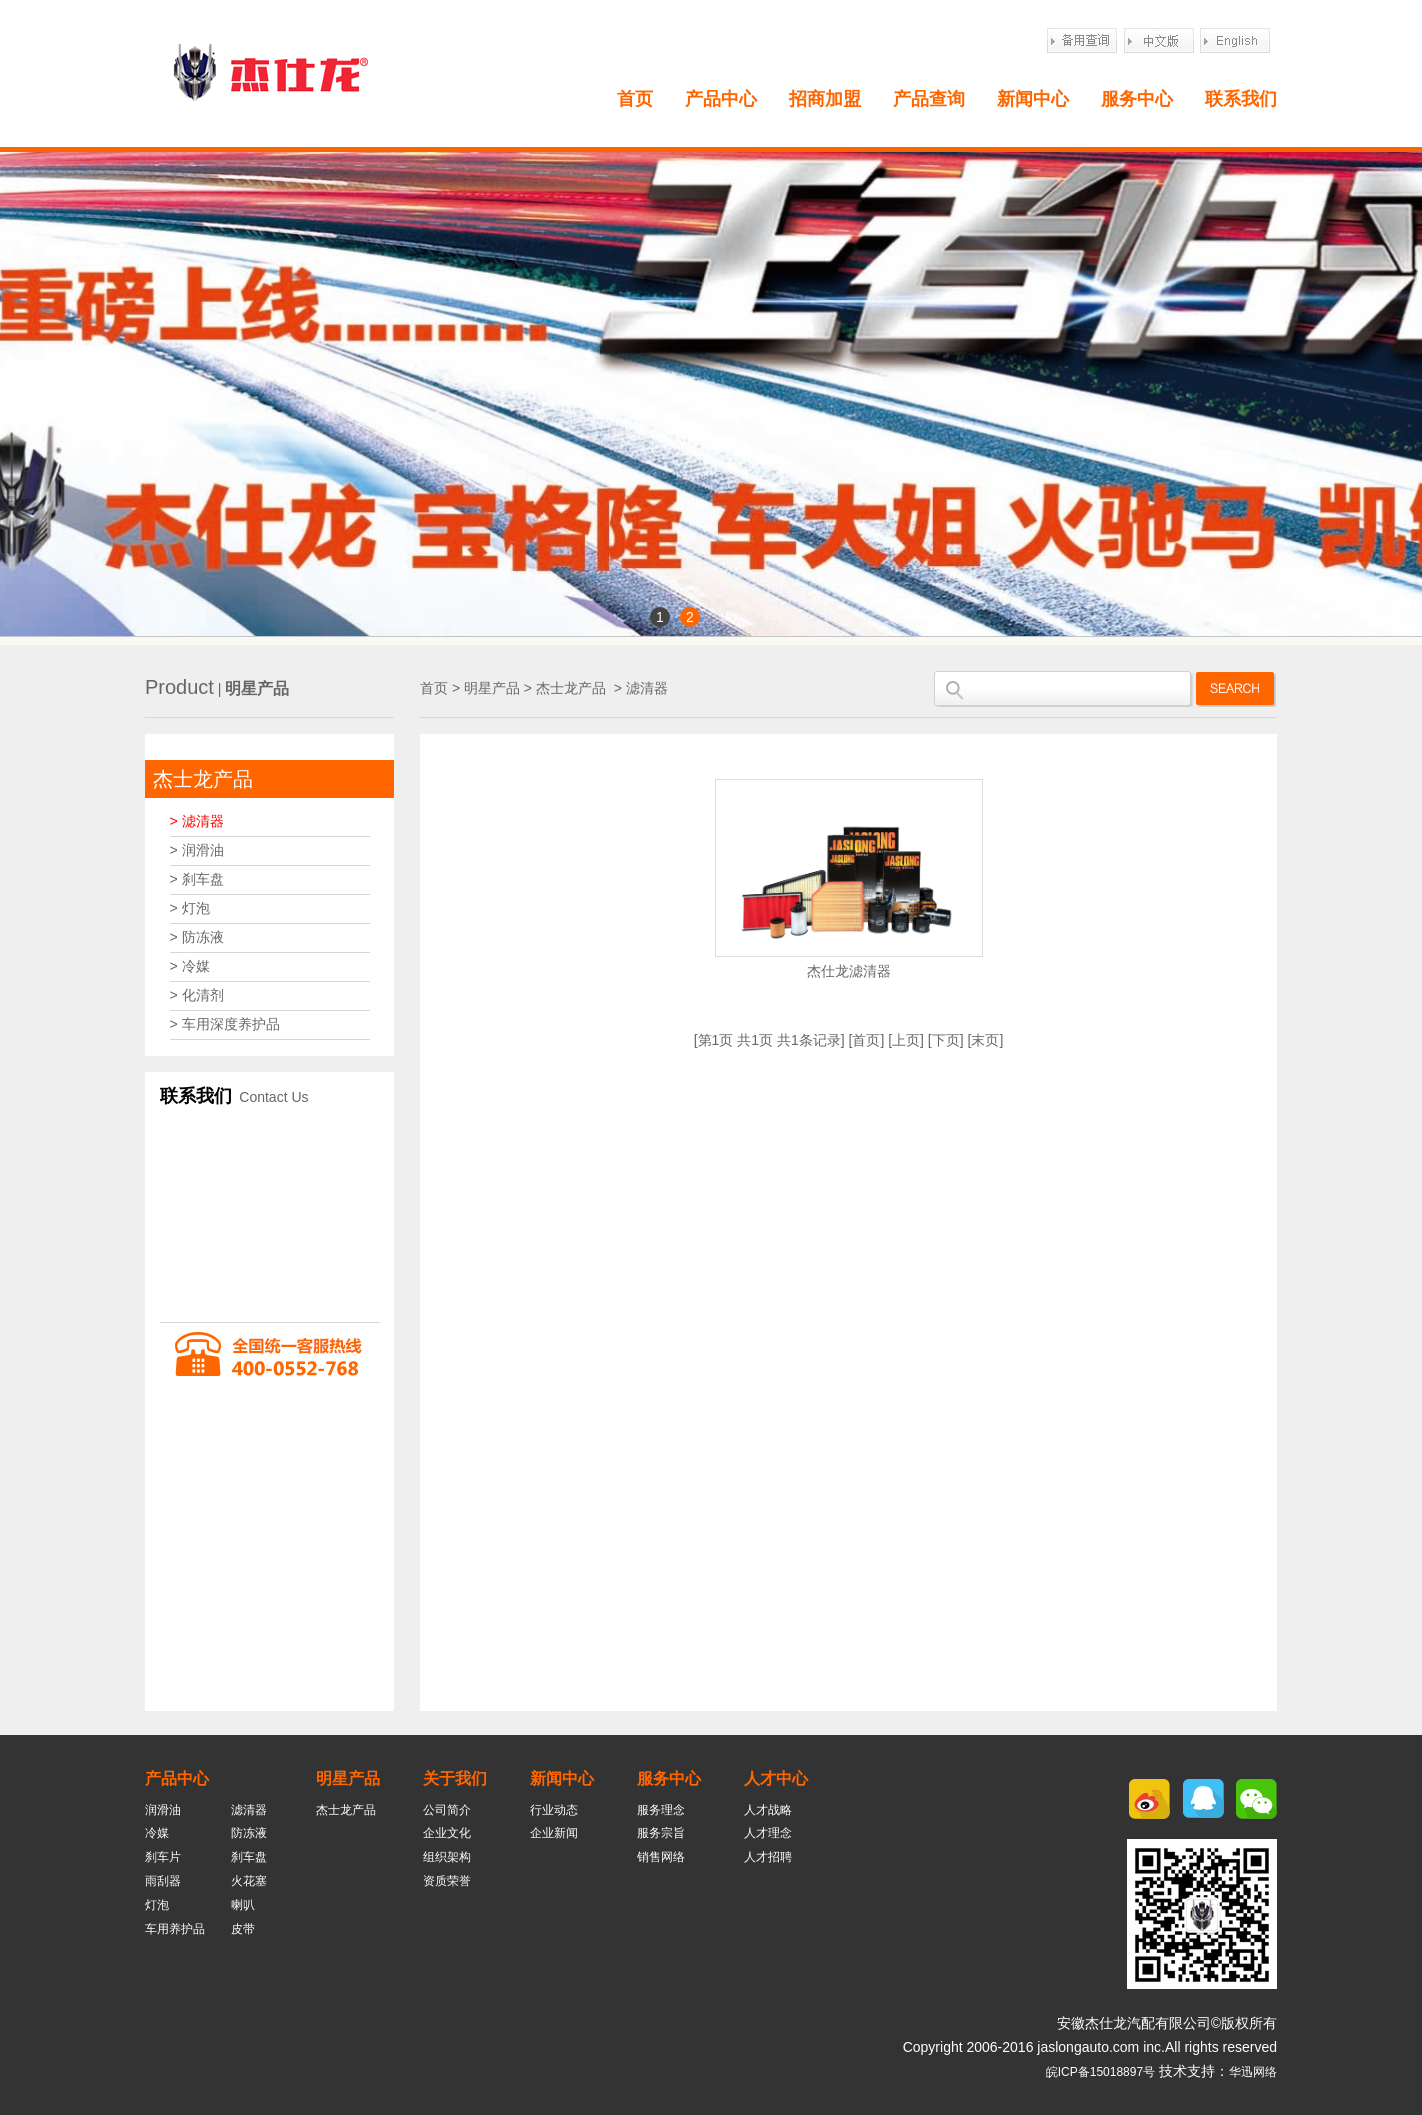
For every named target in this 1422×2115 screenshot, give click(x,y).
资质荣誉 (447, 1881)
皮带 (243, 1929)
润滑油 (163, 1810)
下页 (946, 1040)
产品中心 (721, 99)
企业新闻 (554, 1833)
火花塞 (249, 1881)
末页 (985, 1040)
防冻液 (249, 1833)
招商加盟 (825, 99)
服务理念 (661, 1810)
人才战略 (768, 1810)
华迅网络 (1253, 2072)
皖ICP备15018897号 (1100, 2072)
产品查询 (929, 99)
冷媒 (157, 1833)
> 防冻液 (197, 937)
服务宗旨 (661, 1833)
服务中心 (1137, 99)
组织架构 (447, 1857)
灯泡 (157, 1905)
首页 (635, 99)
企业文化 (447, 1833)
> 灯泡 (190, 908)
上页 (906, 1040)
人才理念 (768, 1833)
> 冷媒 (190, 966)
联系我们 (1241, 99)
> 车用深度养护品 (225, 1024)
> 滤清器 (197, 821)
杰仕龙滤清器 (849, 971)
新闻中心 (1033, 99)
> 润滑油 (197, 850)
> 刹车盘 (197, 879)
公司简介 (447, 1810)
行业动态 (554, 1810)
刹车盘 (249, 1857)
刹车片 (163, 1857)
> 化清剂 (197, 995)
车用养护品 (175, 1929)
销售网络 (661, 1857)
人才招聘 (768, 1857)
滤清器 (647, 688)
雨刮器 (163, 1881)
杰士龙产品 (203, 779)
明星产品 (492, 688)
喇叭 (243, 1905)
